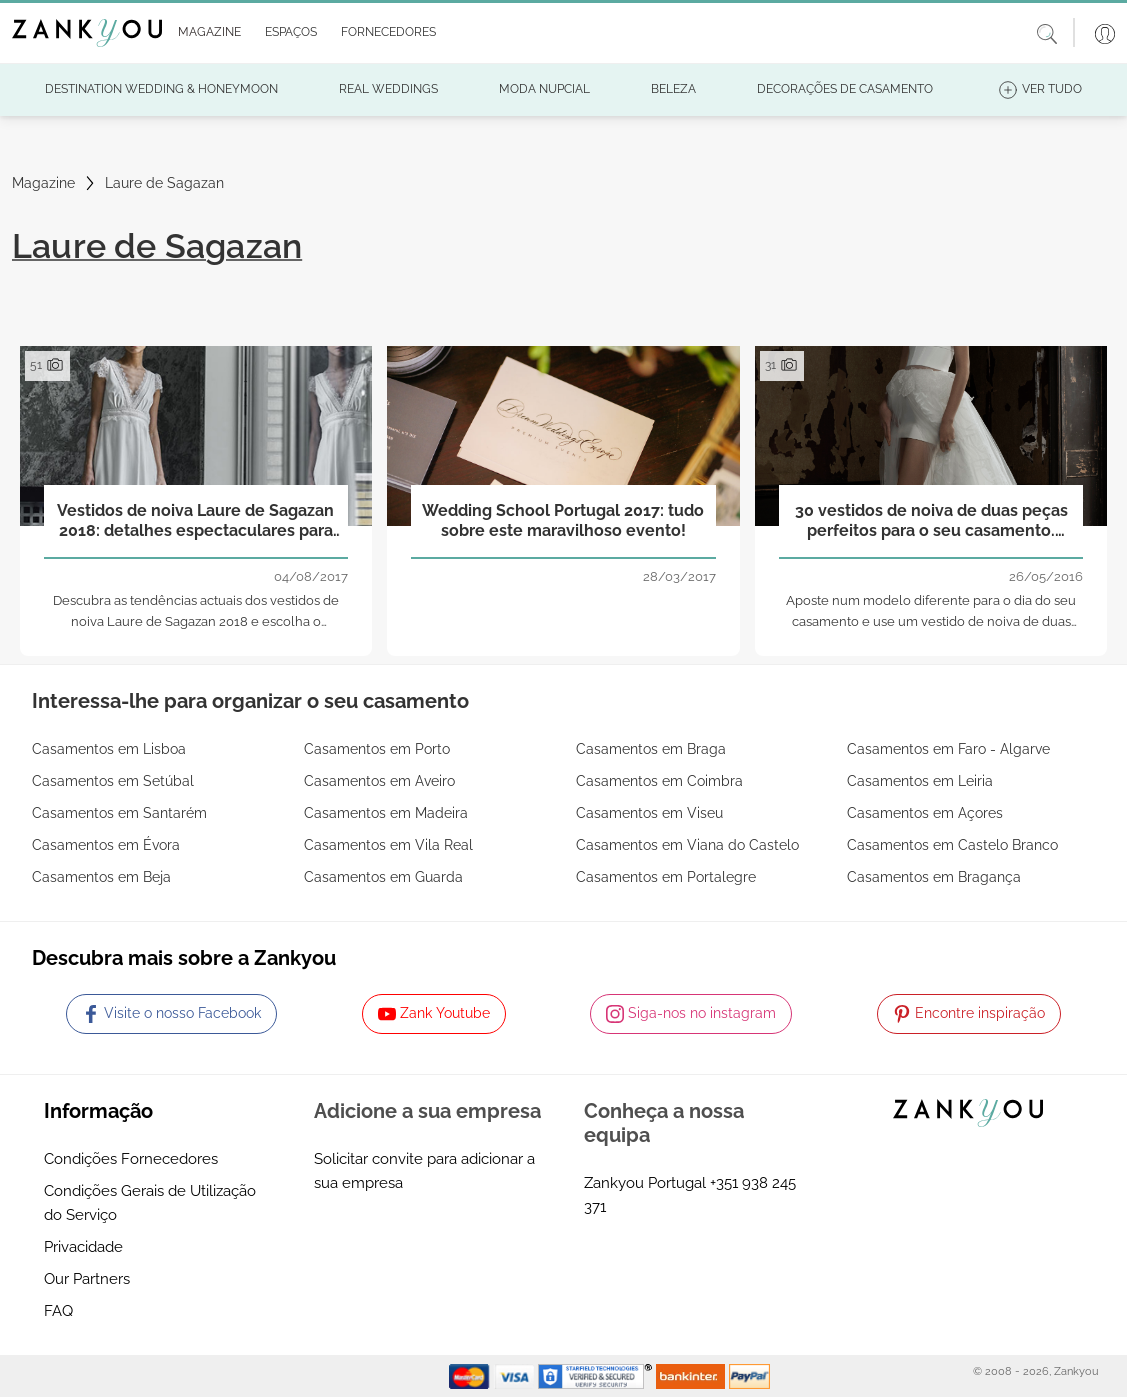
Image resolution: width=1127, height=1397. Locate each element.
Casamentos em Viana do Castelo (687, 845)
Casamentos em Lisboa (109, 749)
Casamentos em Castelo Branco (952, 845)
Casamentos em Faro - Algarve (948, 749)
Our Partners (87, 1279)
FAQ (58, 1311)
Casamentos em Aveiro (379, 781)
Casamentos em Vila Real (388, 845)
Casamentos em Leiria (920, 781)
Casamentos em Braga (651, 749)
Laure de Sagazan (164, 183)
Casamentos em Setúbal (113, 781)
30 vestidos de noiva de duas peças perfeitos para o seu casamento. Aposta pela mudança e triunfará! (931, 521)
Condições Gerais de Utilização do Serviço (150, 1203)
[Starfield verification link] (597, 1375)
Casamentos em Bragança (934, 877)
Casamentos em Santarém (119, 813)
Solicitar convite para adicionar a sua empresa (424, 1171)
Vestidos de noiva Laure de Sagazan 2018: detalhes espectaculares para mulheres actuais (195, 521)
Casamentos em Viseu (649, 813)
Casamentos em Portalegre (666, 877)
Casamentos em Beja (101, 877)
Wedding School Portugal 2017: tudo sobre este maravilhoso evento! (563, 520)
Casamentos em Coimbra (659, 781)
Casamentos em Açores (925, 813)
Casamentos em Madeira (386, 813)
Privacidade (83, 1247)
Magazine (43, 183)
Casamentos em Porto (377, 749)
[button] (205, 33)
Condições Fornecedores (131, 1159)
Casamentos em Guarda (383, 877)
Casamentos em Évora (106, 845)
